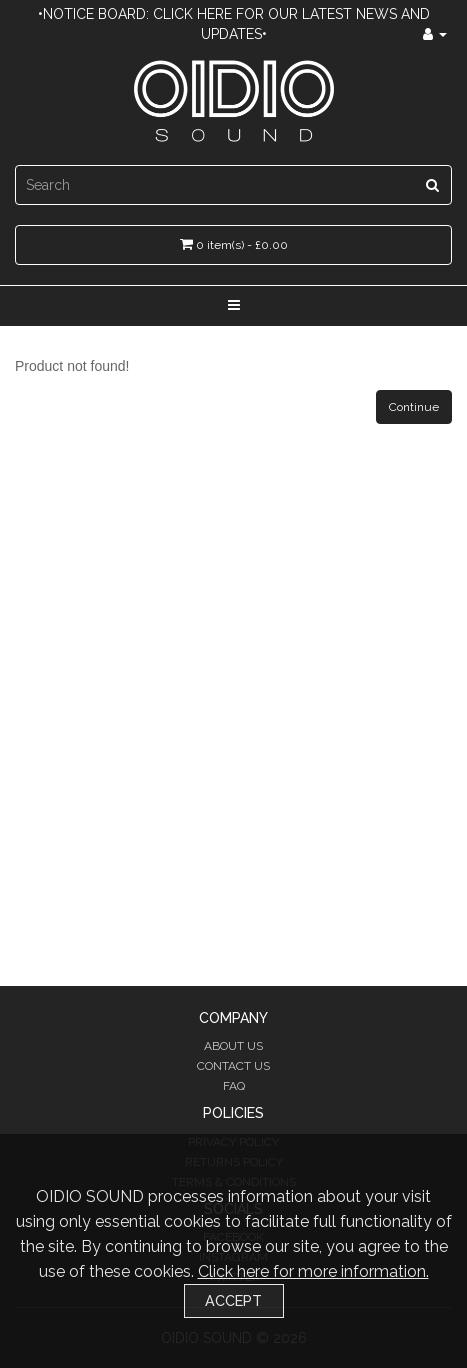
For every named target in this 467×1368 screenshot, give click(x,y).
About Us (233, 1046)
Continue (414, 407)
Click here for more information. (313, 1271)
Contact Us (233, 1066)
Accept (233, 1300)
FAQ (234, 1086)
